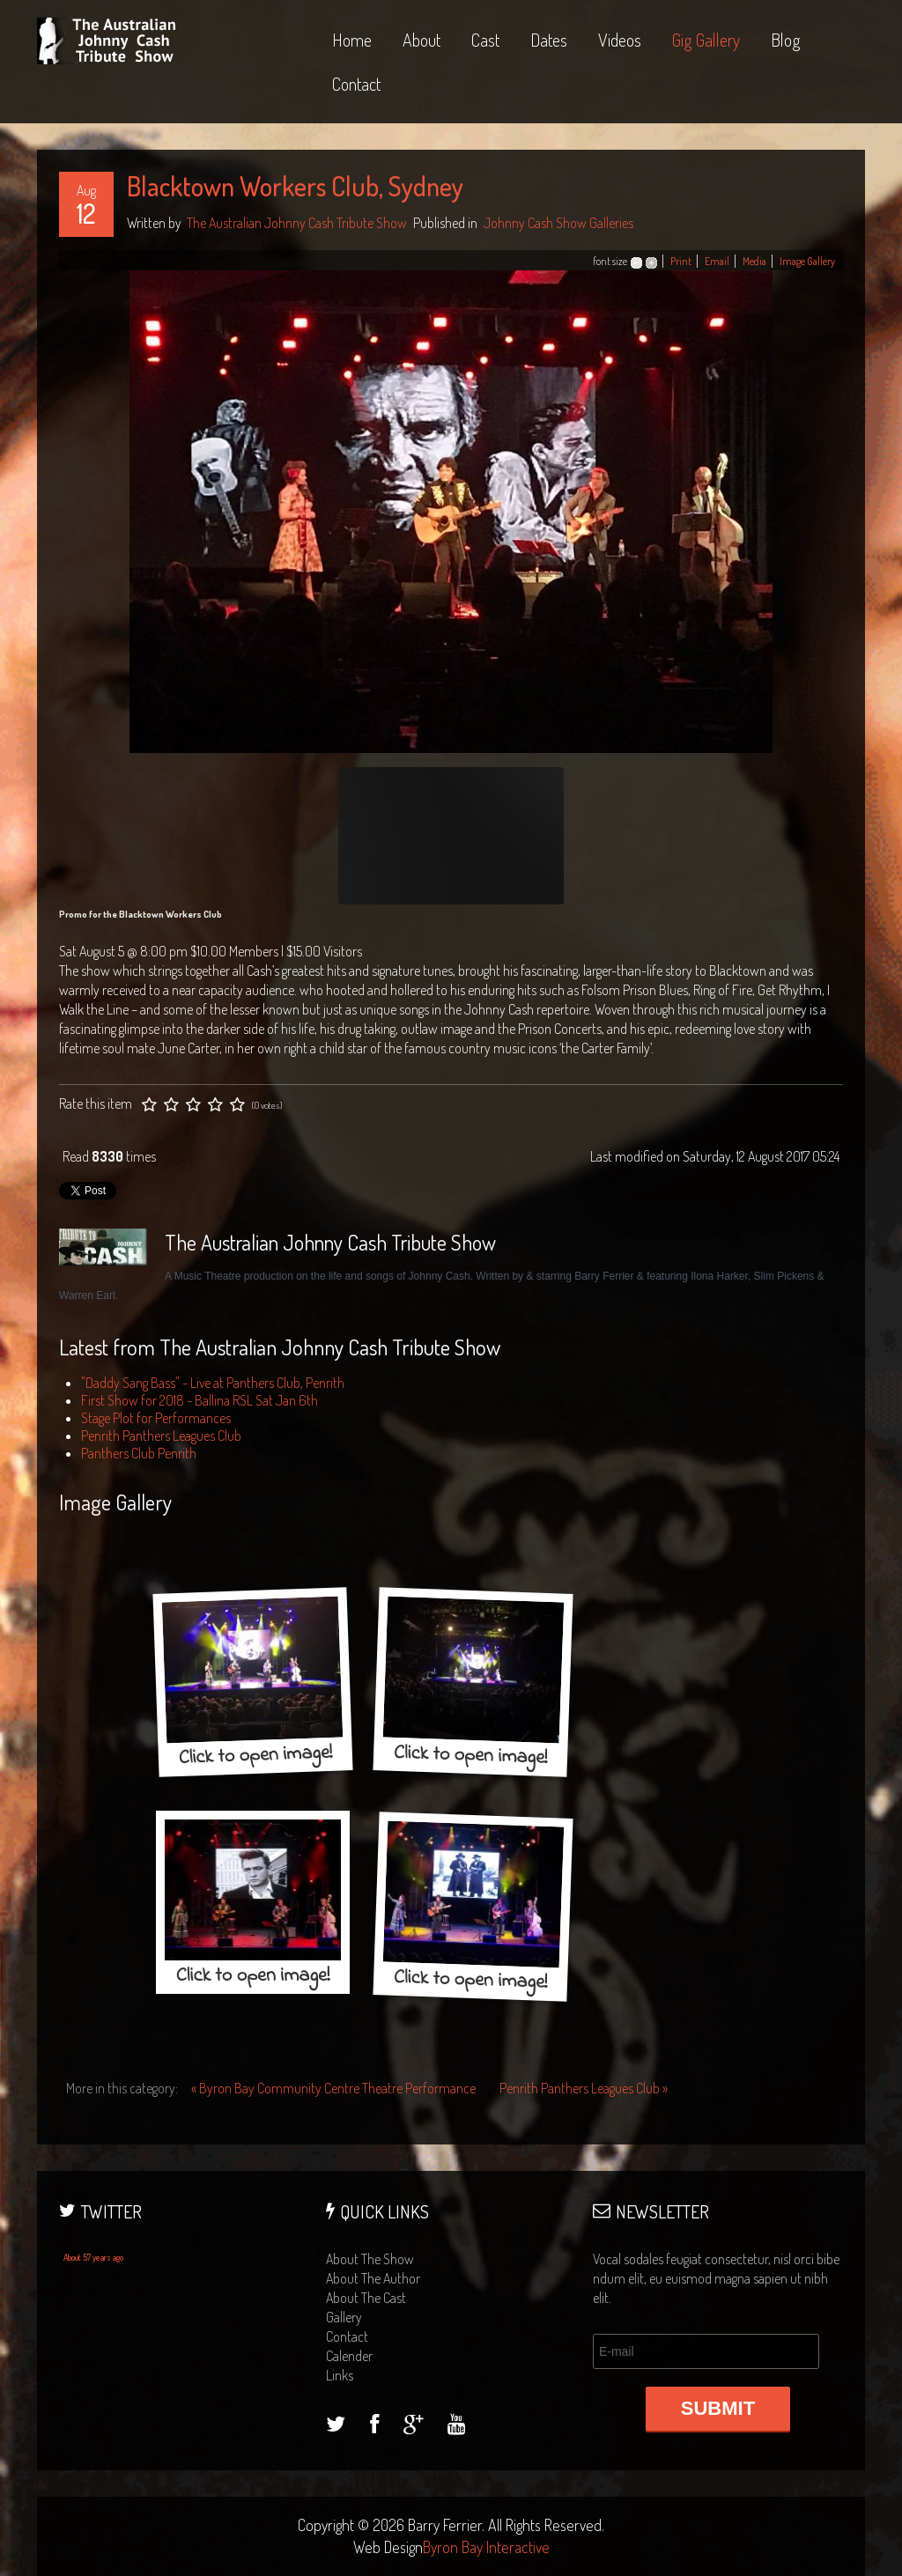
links (339, 2375)
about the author (373, 2278)
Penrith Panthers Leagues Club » (583, 2088)
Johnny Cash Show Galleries (558, 223)
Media (754, 261)
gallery (344, 2317)
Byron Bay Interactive (486, 2547)
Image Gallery (807, 261)
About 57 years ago (93, 2257)
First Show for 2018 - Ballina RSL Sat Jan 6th (199, 1400)
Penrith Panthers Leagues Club (161, 1435)
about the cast (366, 2298)
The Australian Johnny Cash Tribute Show (297, 223)
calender (349, 2356)
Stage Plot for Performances (156, 1418)
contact (347, 2336)
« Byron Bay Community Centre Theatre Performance (334, 2088)
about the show (370, 2259)
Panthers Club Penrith (138, 1453)
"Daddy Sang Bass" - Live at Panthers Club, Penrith (212, 1382)
